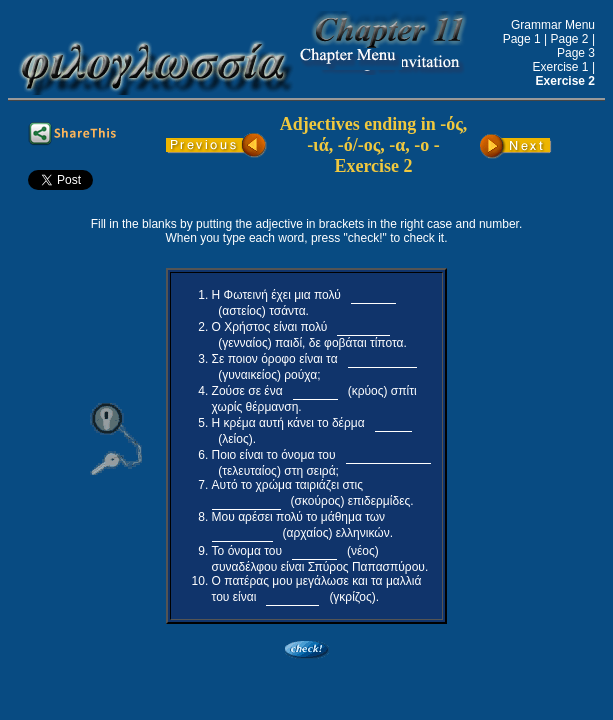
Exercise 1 (562, 67)
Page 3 (576, 53)
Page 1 (522, 39)
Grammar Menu (553, 25)
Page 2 (570, 39)
